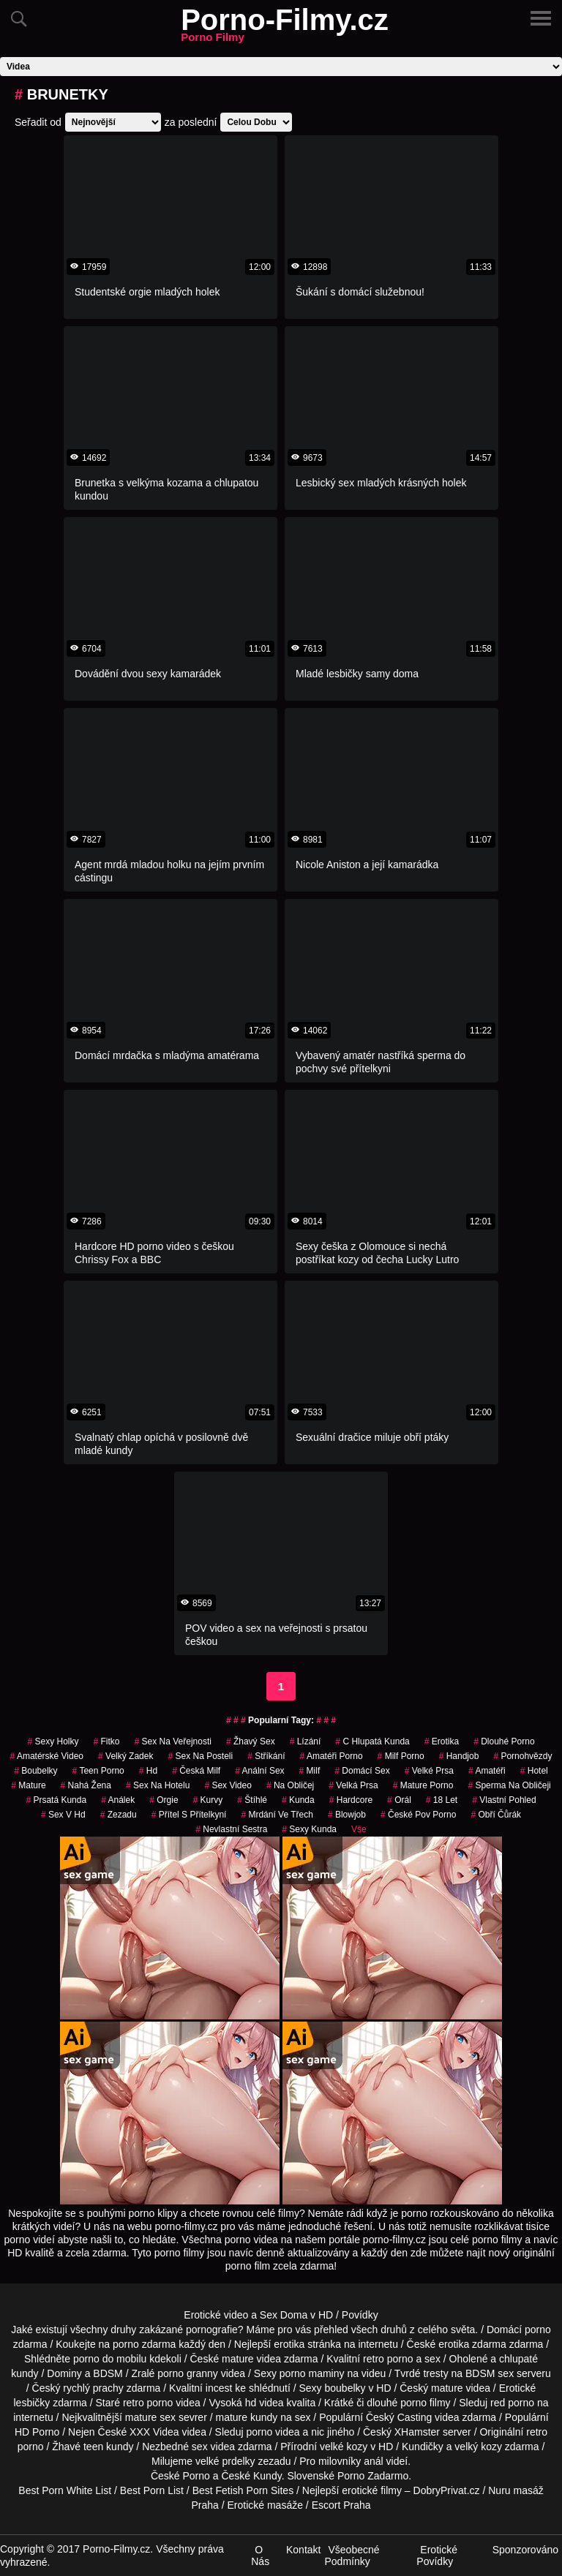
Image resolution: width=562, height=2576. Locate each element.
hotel (534, 1771)
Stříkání (266, 1756)
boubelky (345, 2388)
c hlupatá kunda (372, 1741)
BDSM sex (489, 2373)
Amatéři (487, 1771)
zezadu (118, 1814)
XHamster (417, 2432)
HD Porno (37, 2432)
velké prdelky (225, 2461)
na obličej (290, 1785)
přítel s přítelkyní (189, 1814)
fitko (106, 1741)
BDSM (107, 2373)
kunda (298, 1800)
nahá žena (86, 1785)
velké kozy (343, 2446)
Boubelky (35, 1771)
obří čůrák (496, 1814)
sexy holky (52, 1741)
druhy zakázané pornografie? (176, 2329)
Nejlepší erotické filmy (352, 2490)
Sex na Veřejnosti (173, 1741)
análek (118, 1800)
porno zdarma (144, 2344)
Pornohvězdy (522, 1756)
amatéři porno (331, 1756)
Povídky (360, 2315)
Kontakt (303, 2550)
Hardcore (350, 1800)
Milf (310, 1771)
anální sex (259, 1771)
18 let (441, 1800)
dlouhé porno (503, 1741)
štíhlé (252, 1800)
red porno (512, 2403)
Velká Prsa (353, 1785)
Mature (28, 1785)
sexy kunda (309, 1829)
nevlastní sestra (231, 1829)
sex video (228, 1785)
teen (93, 2446)
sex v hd (63, 1814)
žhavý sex (250, 1741)
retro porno (388, 2359)
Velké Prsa (429, 1771)
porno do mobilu (109, 2359)
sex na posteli (200, 1756)
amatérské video (47, 1756)
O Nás (260, 2555)
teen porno (98, 1771)
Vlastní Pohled (504, 1800)
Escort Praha (341, 2505)
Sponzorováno (525, 2550)
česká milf (196, 1771)
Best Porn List (152, 2490)
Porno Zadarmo (372, 2476)
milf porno (401, 1756)
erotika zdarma (472, 2344)
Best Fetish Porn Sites (243, 2490)
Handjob (459, 1756)
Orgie (163, 1800)
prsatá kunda (56, 1800)
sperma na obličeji (509, 1785)
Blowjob (347, 1814)
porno (538, 2329)
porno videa (272, 2432)
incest (219, 2388)
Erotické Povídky (436, 2555)
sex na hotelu (158, 1785)
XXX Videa (154, 2432)
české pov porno (418, 1814)
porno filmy (425, 2403)
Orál (399, 1800)
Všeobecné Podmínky (351, 2555)
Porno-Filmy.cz (285, 28)
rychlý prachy (93, 2388)
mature (238, 2359)
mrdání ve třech (277, 1814)
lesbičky (31, 2403)
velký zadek (125, 1756)
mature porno (423, 1785)
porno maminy (312, 2373)
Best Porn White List (64, 2490)
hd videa (264, 2403)
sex (200, 2446)
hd (148, 1771)
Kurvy (208, 1800)
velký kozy (478, 2446)
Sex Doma (283, 2315)
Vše (359, 1829)
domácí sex (361, 1771)
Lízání (305, 1741)
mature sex (150, 2417)
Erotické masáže (264, 2505)
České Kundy (251, 2476)
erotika (441, 1741)
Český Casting (399, 2417)
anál (373, 2461)
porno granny (187, 2373)
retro (536, 2432)
